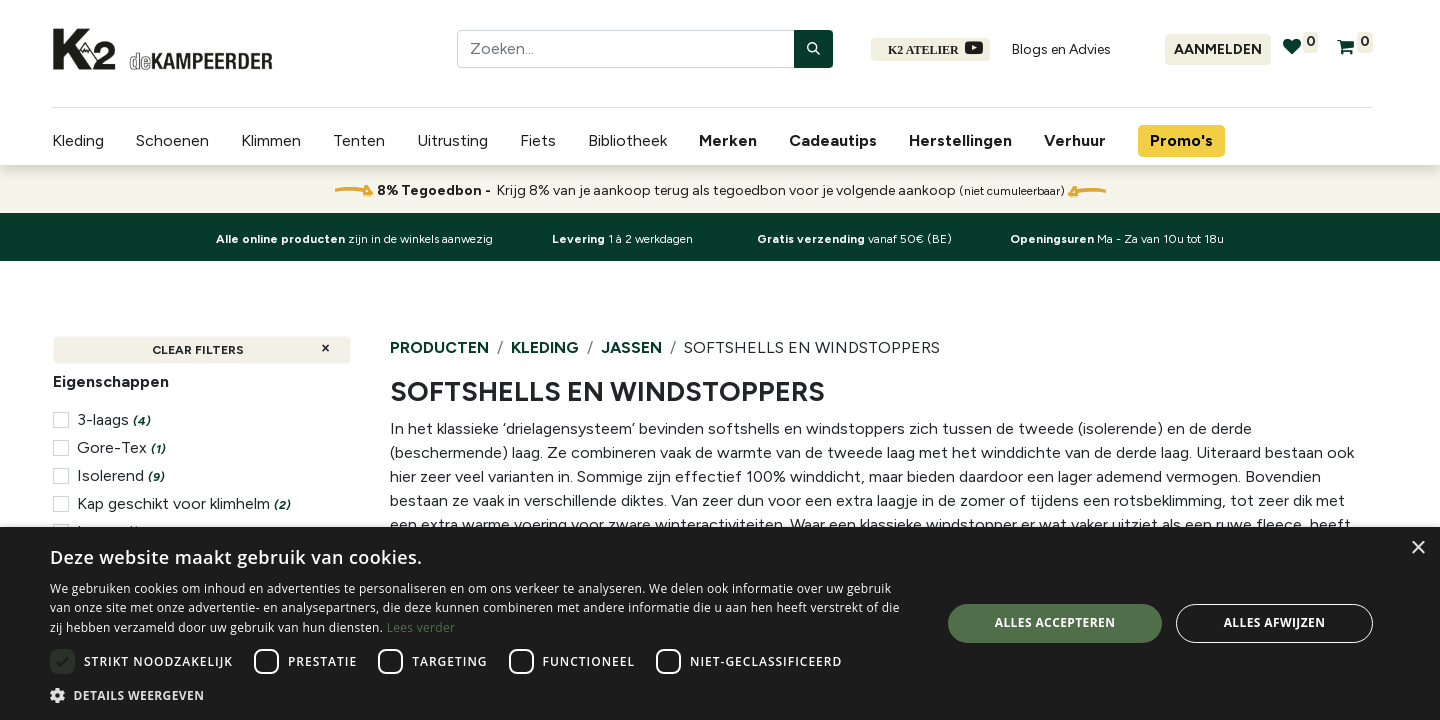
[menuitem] (732, 141)
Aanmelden (1218, 49)
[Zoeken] (813, 49)
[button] (482, 695)
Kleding (545, 347)
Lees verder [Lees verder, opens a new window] (421, 627)
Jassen (631, 347)
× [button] (1417, 548)
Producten (439, 347)
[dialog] (720, 623)
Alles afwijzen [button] (1275, 622)
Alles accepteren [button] (1055, 622)
